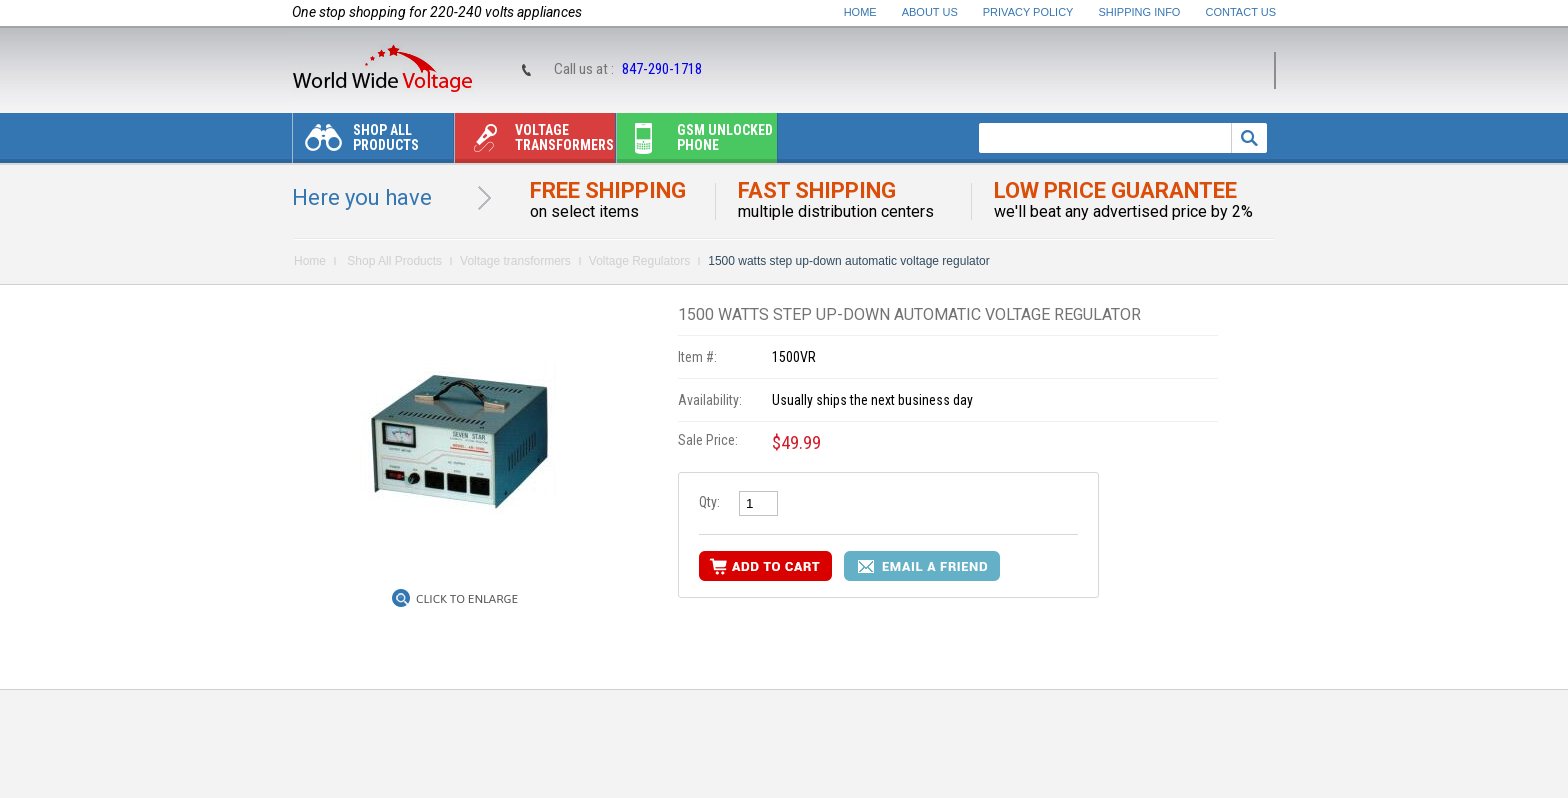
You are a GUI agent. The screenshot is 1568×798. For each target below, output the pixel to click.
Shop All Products (356, 142)
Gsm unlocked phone (695, 142)
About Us (930, 12)
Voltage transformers (534, 142)
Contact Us (1241, 12)
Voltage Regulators (639, 261)
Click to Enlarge (467, 599)
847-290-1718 (662, 69)
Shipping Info (1140, 12)
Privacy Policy (1028, 12)
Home (860, 12)
